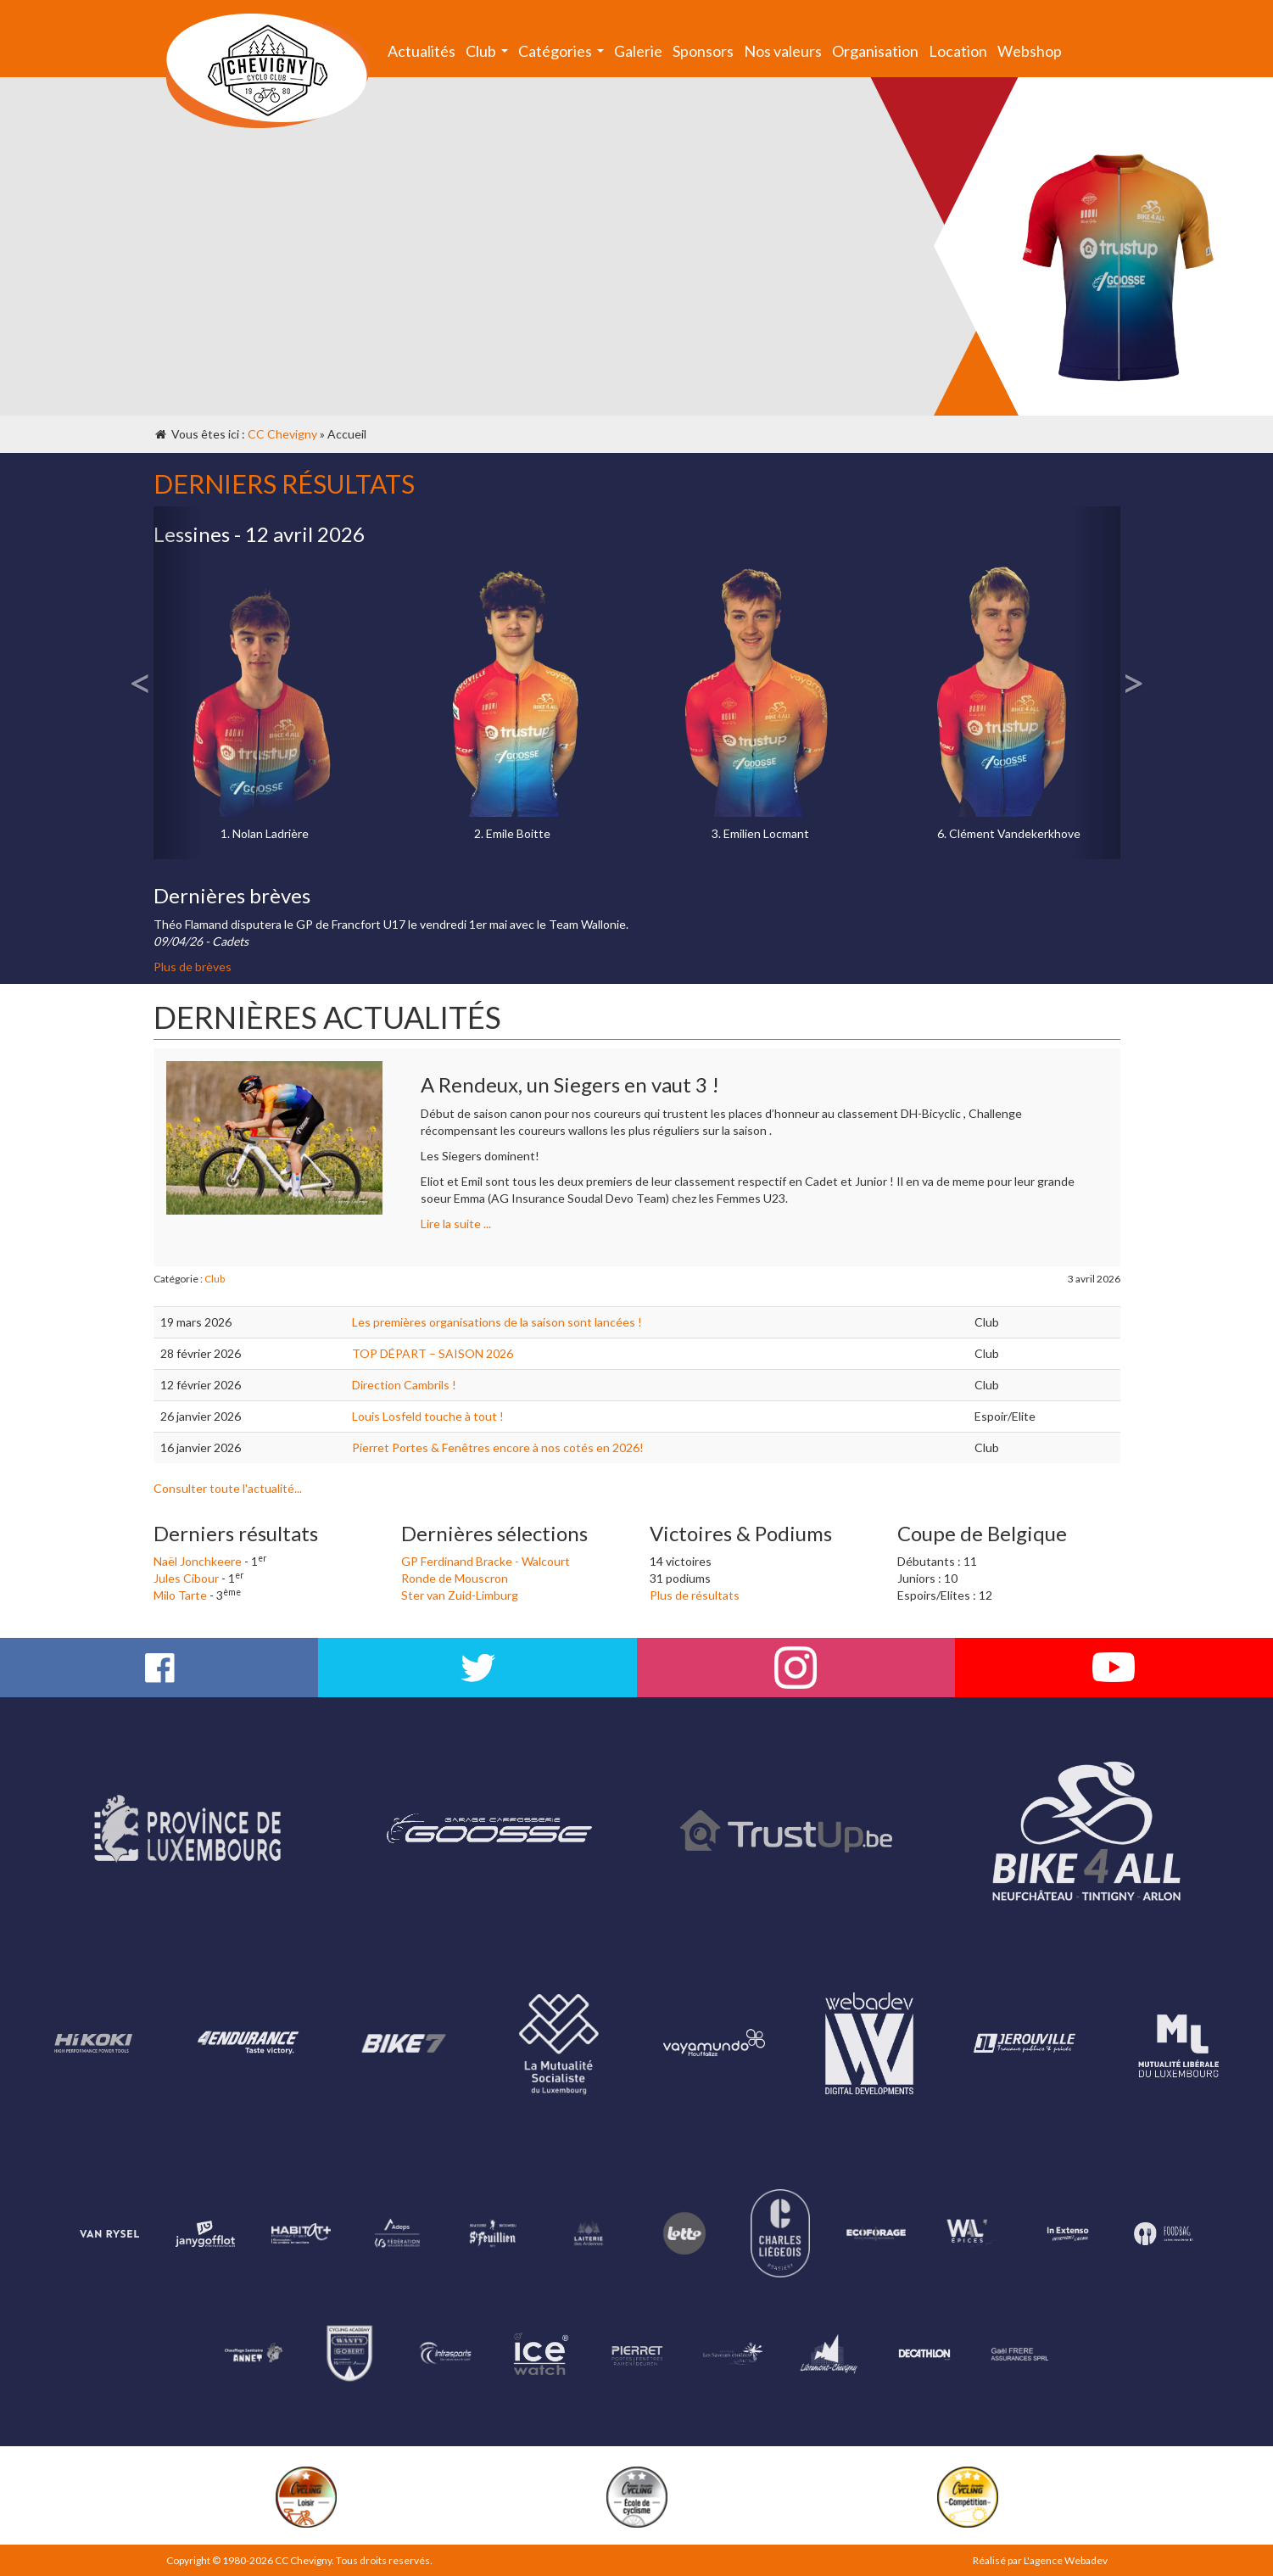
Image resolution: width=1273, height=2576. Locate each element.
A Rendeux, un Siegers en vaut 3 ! (570, 1084)
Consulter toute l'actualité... (228, 1488)
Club (489, 55)
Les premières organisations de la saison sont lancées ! (497, 1322)
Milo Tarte (180, 1595)
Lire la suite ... (456, 1223)
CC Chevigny (282, 434)
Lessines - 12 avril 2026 (259, 534)
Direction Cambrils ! (404, 1384)
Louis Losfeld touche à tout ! (428, 1416)
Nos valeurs (783, 51)
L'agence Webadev (1066, 2560)
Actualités (421, 51)
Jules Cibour (186, 1578)
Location (958, 51)
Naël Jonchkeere (198, 1561)
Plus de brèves (193, 966)
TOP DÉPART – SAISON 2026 (432, 1353)
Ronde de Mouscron (454, 1578)
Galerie (638, 51)
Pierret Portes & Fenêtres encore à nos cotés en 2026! (498, 1447)
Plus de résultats (695, 1595)
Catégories (563, 55)
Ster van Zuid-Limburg (459, 1595)
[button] (178, 682)
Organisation (875, 51)
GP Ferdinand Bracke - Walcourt (485, 1561)
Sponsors (703, 51)
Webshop (1029, 51)
